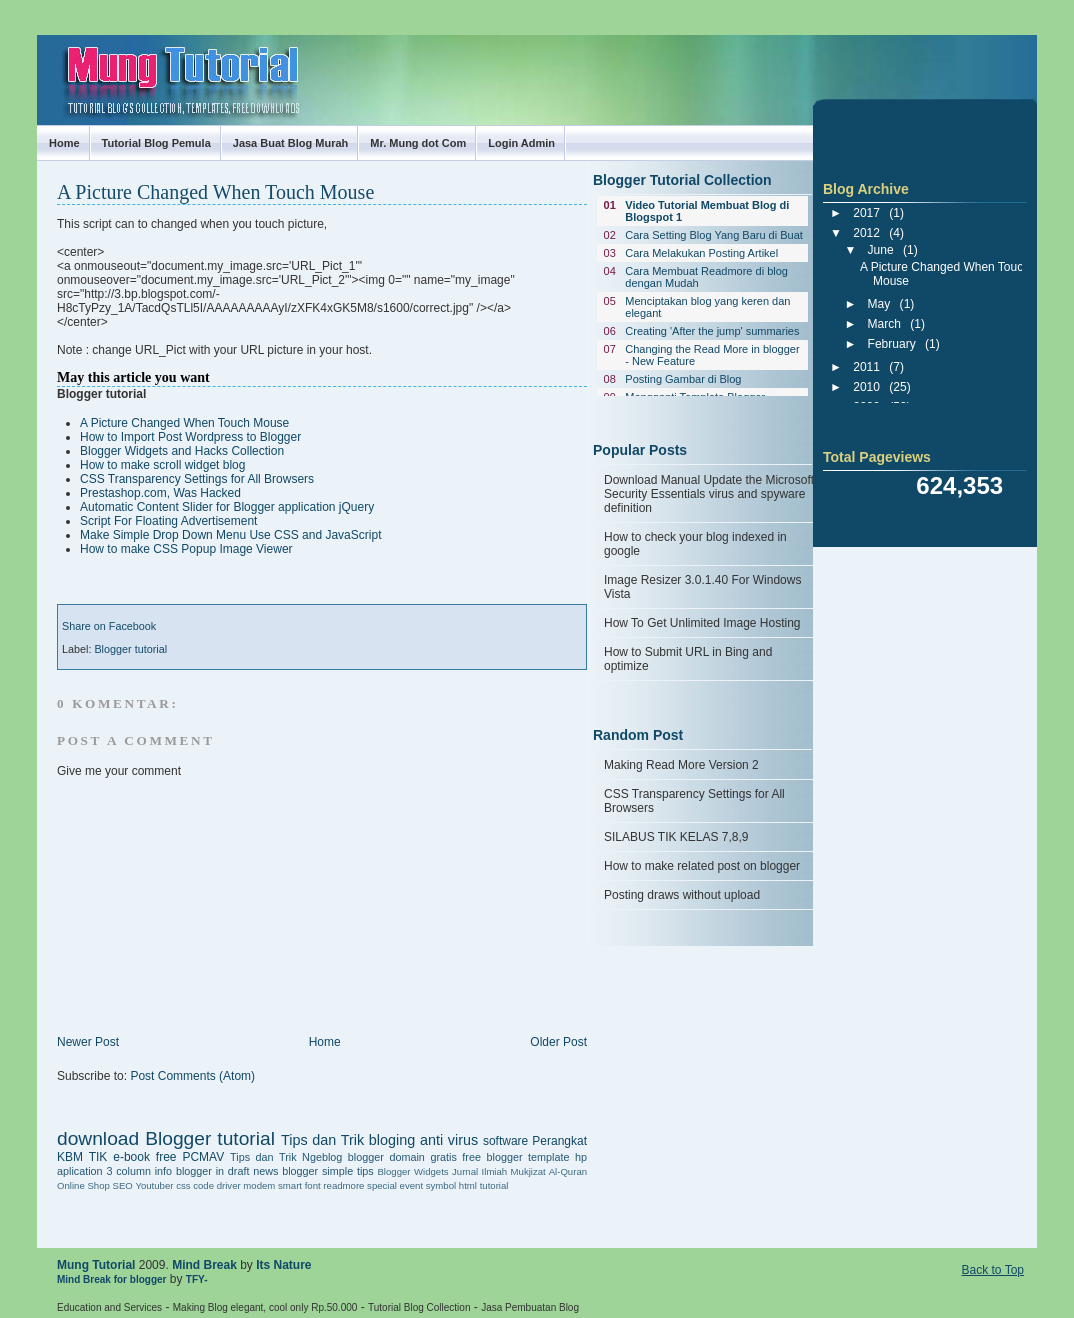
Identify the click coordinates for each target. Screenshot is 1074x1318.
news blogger (285, 1171)
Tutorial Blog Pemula (156, 143)
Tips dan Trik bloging (348, 1140)
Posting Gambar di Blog (683, 379)
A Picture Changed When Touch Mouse (215, 192)
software (505, 1141)
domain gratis (422, 1157)
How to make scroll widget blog (162, 465)
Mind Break (204, 1265)
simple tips (348, 1171)
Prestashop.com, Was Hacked (160, 493)
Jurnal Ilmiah (479, 1171)
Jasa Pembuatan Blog (530, 1307)
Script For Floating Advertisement (168, 521)
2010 (866, 387)
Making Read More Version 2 (681, 765)
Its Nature (283, 1265)
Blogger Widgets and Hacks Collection (182, 451)
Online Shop (83, 1185)
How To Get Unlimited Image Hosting (702, 623)
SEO (122, 1185)
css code (195, 1185)
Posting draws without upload (682, 895)
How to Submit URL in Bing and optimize (688, 659)
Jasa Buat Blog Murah (291, 143)
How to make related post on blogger (702, 866)
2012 (866, 233)
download (98, 1138)
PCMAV (203, 1157)
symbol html (451, 1185)
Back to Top (993, 1270)
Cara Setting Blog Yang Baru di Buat (714, 235)
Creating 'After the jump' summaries (712, 331)
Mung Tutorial (55, 62)
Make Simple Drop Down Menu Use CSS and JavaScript (230, 535)
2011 (866, 367)
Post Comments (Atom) (192, 1076)
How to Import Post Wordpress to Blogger (190, 437)
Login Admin (521, 143)
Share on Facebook (109, 626)
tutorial (494, 1185)
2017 (866, 213)
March (884, 324)
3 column (128, 1171)
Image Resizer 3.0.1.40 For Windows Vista (702, 587)
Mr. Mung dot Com (418, 143)
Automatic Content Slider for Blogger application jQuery (227, 507)
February (892, 344)
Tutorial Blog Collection (419, 1307)
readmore (343, 1185)
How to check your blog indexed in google (695, 544)
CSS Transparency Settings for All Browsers (197, 479)
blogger (366, 1157)
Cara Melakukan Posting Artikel (701, 253)
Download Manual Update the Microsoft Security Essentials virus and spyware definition (709, 494)
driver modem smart (259, 1185)
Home (64, 143)
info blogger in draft (202, 1171)
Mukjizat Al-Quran (549, 1171)
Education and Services (109, 1307)
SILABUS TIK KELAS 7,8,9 (676, 837)
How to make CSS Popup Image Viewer (186, 549)
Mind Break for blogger (111, 1279)
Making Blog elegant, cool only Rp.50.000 (265, 1307)
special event (395, 1185)
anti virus (449, 1140)
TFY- (197, 1279)
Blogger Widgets (412, 1171)
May (879, 304)
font (313, 1185)
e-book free (144, 1157)
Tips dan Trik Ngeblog (286, 1157)
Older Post (558, 1042)
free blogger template (515, 1157)
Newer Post (88, 1042)
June (881, 250)
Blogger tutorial (130, 649)
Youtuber (154, 1185)
